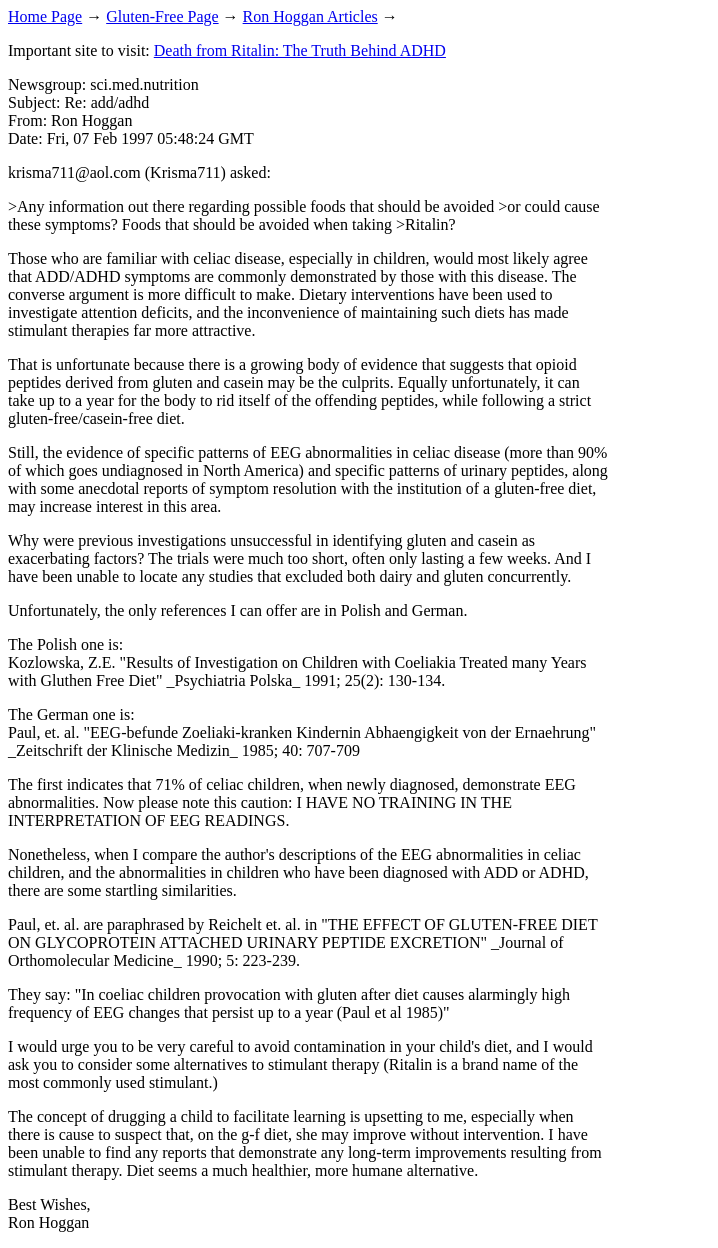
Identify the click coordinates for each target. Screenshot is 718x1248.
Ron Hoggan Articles (310, 16)
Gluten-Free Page (162, 16)
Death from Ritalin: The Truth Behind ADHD (300, 50)
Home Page (45, 16)
